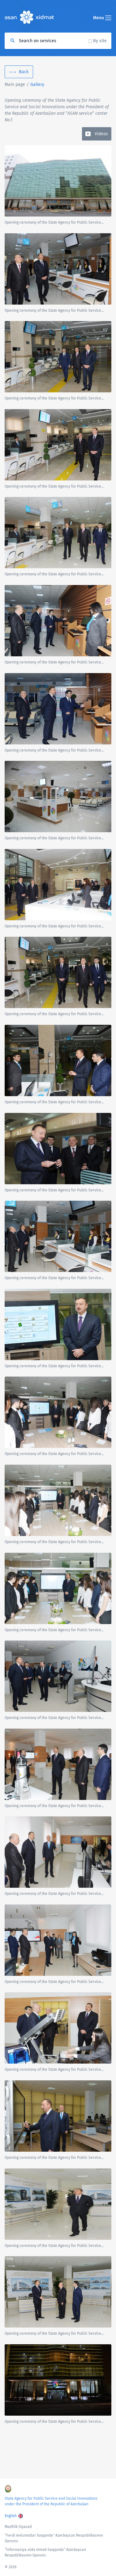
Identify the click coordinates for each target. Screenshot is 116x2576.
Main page (15, 84)
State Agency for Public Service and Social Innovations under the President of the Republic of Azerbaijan (51, 2501)
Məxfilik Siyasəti (18, 2527)
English (11, 2516)
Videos (101, 133)
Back (23, 71)
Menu (102, 17)
